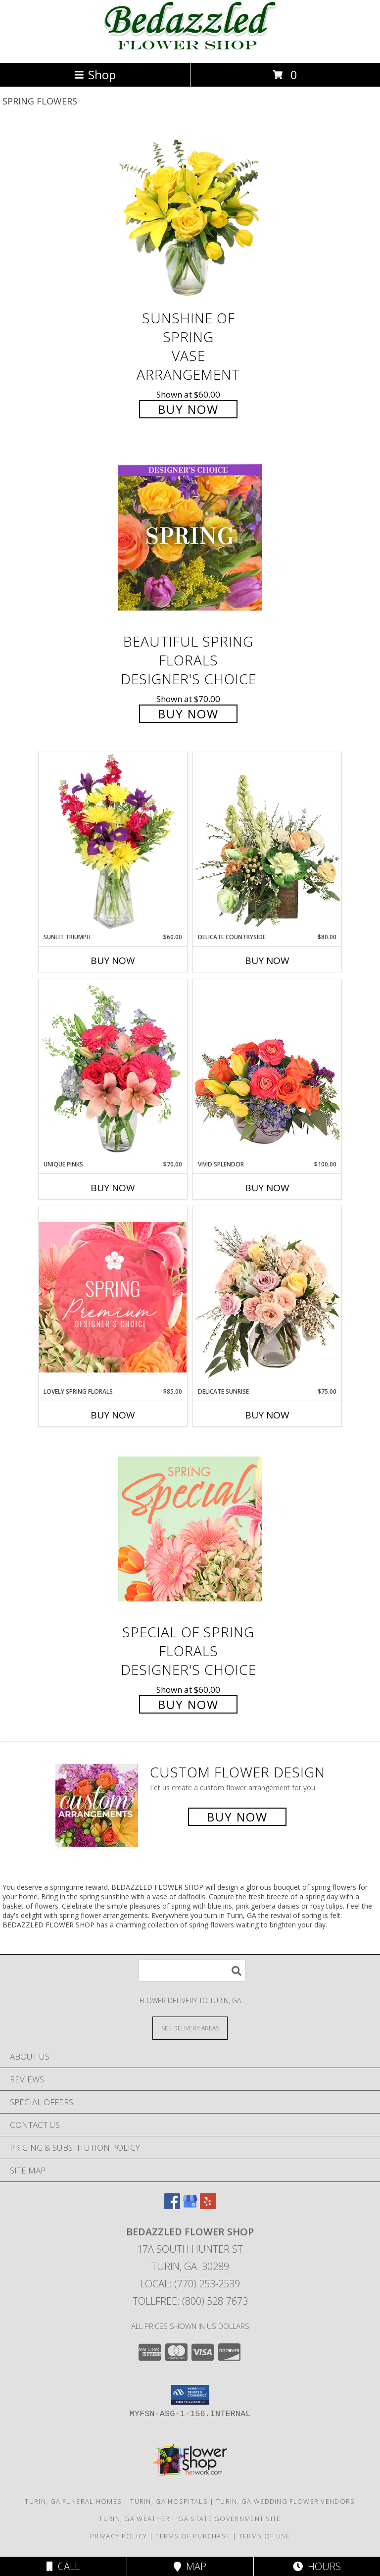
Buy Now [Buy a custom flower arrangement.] (237, 1817)
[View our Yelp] (208, 2206)
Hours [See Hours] (317, 2566)
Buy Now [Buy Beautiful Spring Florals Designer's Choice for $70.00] (188, 714)
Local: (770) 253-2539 (190, 2283)
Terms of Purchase (192, 2535)
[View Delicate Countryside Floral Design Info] (267, 842)
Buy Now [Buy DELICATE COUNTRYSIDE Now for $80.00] (267, 960)
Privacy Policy (118, 2535)
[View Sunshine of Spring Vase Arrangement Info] (190, 215)
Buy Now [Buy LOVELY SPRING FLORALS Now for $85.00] (113, 1415)
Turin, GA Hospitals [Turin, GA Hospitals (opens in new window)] (169, 2501)
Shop (95, 74)
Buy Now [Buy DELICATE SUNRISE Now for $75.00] (267, 1415)
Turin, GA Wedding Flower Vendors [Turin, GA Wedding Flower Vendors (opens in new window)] (285, 2501)
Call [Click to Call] (63, 2566)
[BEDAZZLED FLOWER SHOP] (190, 48)
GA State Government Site (229, 2518)
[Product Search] (192, 1971)
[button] (190, 2395)
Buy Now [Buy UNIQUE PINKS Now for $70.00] (113, 1187)
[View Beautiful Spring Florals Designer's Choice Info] (190, 538)
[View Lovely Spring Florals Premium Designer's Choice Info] (113, 1297)
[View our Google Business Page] (190, 2206)
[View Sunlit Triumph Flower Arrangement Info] (113, 842)
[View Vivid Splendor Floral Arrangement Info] (267, 1069)
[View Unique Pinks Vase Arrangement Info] (113, 1069)
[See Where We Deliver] (190, 2027)
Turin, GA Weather (134, 2518)
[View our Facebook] (172, 2206)
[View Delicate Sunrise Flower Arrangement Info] (267, 1297)
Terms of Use (264, 2535)
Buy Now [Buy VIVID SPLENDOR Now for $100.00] (267, 1187)
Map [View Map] (190, 2566)
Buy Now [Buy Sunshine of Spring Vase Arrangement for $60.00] (188, 409)
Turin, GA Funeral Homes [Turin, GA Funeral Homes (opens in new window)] (73, 2501)
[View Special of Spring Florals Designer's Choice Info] (190, 1528)
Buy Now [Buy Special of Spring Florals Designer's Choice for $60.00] (188, 1704)
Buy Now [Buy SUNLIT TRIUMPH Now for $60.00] (113, 960)
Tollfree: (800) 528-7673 (190, 2301)
